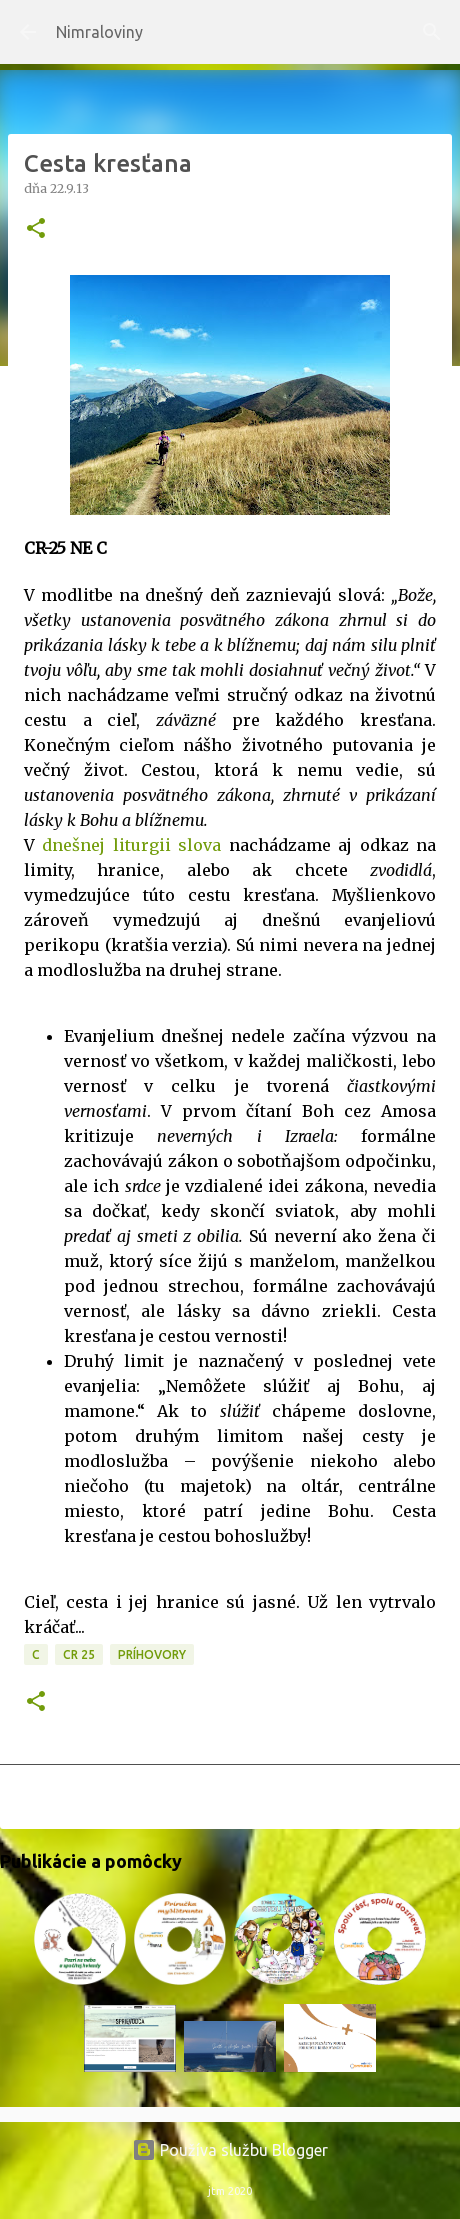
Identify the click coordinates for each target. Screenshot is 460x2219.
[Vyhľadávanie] (432, 32)
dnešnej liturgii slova (131, 845)
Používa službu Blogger (230, 2150)
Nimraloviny (99, 32)
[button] (36, 229)
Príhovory (152, 1654)
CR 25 (79, 1654)
